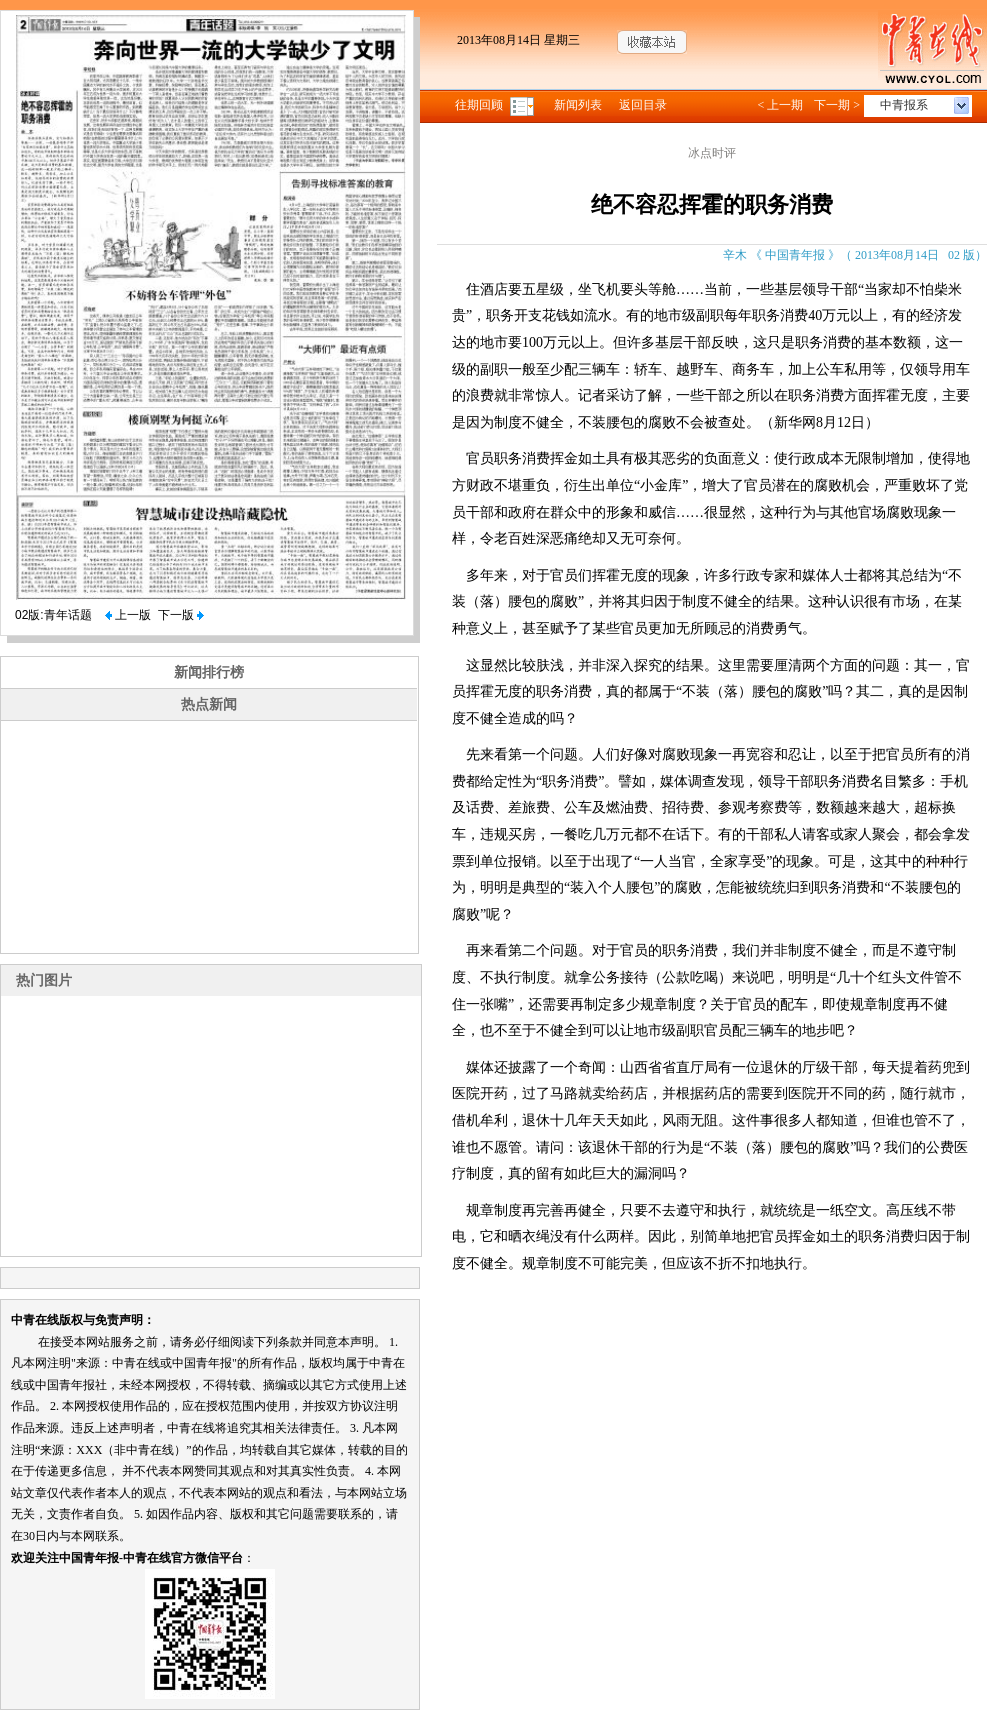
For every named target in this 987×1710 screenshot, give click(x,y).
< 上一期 (780, 105)
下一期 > (837, 105)
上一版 (128, 615)
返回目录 (643, 105)
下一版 (181, 615)
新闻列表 (578, 105)
